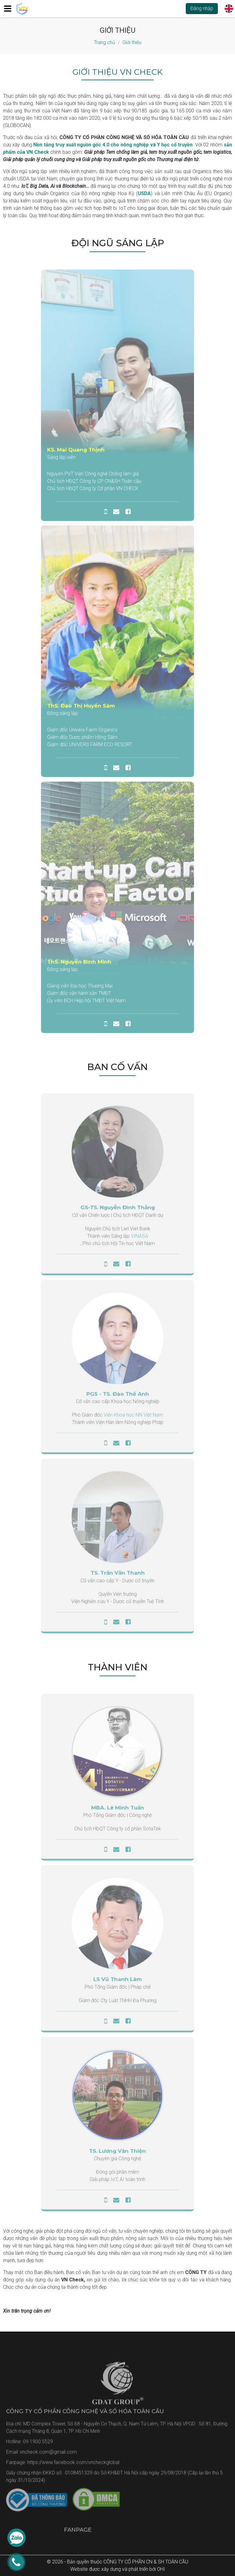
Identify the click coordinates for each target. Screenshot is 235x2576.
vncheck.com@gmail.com (48, 2455)
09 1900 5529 (38, 2445)
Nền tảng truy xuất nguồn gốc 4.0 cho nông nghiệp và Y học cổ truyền (112, 145)
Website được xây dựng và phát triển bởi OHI (117, 2569)
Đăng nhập (201, 8)
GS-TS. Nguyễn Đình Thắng (117, 1211)
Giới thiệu (131, 42)
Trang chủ (104, 42)
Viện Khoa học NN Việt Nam (133, 1418)
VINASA (139, 1239)
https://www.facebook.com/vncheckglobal (73, 2466)
